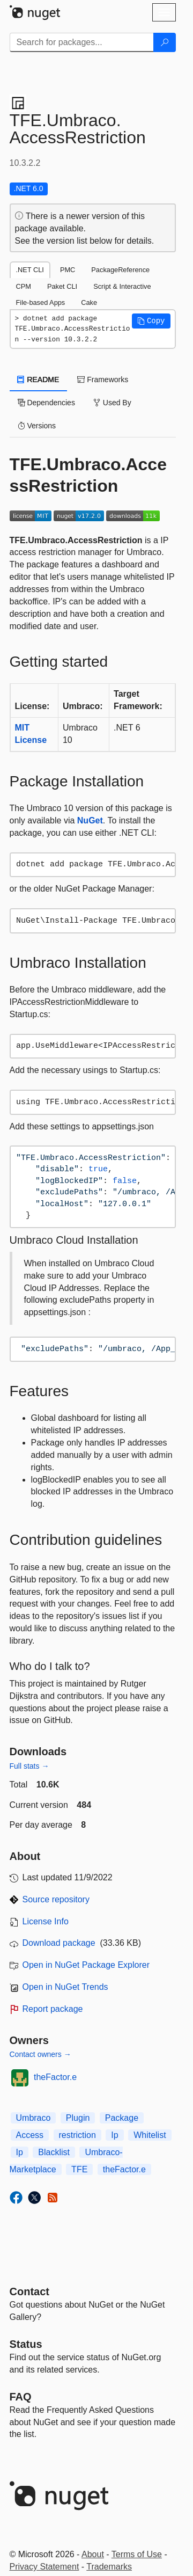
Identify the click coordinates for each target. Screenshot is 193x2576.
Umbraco (33, 2117)
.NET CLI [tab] (30, 270)
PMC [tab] (67, 270)
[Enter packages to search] (82, 42)
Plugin (78, 2117)
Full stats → (29, 1766)
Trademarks (109, 2566)
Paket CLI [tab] (62, 286)
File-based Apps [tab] (40, 302)
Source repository (56, 1899)
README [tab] (39, 379)
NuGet (90, 820)
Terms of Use (137, 2554)
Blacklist (54, 2152)
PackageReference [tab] (120, 270)
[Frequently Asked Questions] (21, 2397)
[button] (151, 321)
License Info (46, 1921)
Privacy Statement (44, 2566)
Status (26, 2344)
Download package (59, 1942)
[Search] (164, 42)
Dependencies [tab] (46, 402)
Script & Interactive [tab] (122, 286)
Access (30, 2135)
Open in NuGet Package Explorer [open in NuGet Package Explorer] (86, 1964)
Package (121, 2117)
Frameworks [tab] (102, 379)
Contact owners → (40, 2054)
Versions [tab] (37, 425)
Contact (29, 2291)
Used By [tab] (112, 402)
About (92, 2554)
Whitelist (149, 2135)
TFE (79, 2169)
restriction (77, 2135)
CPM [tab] (23, 286)
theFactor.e (55, 2077)
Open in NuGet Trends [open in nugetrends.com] (65, 1986)
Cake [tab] (89, 302)
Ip (114, 2135)
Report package (53, 2008)
